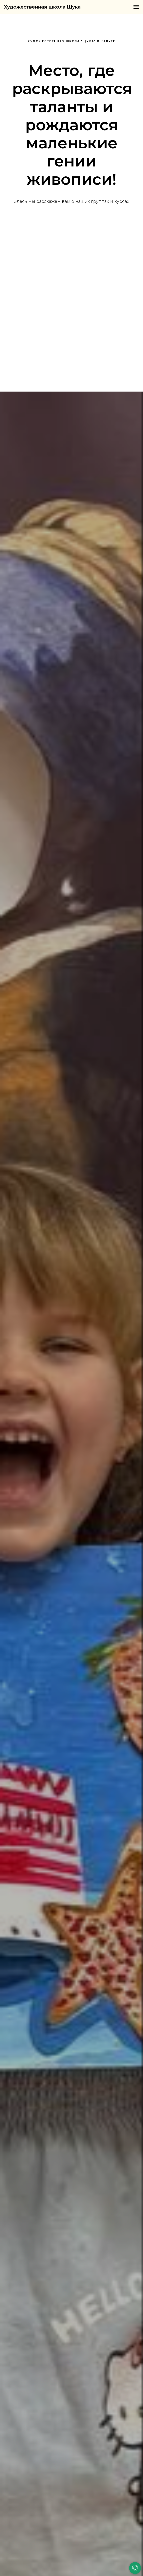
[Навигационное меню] (136, 7)
